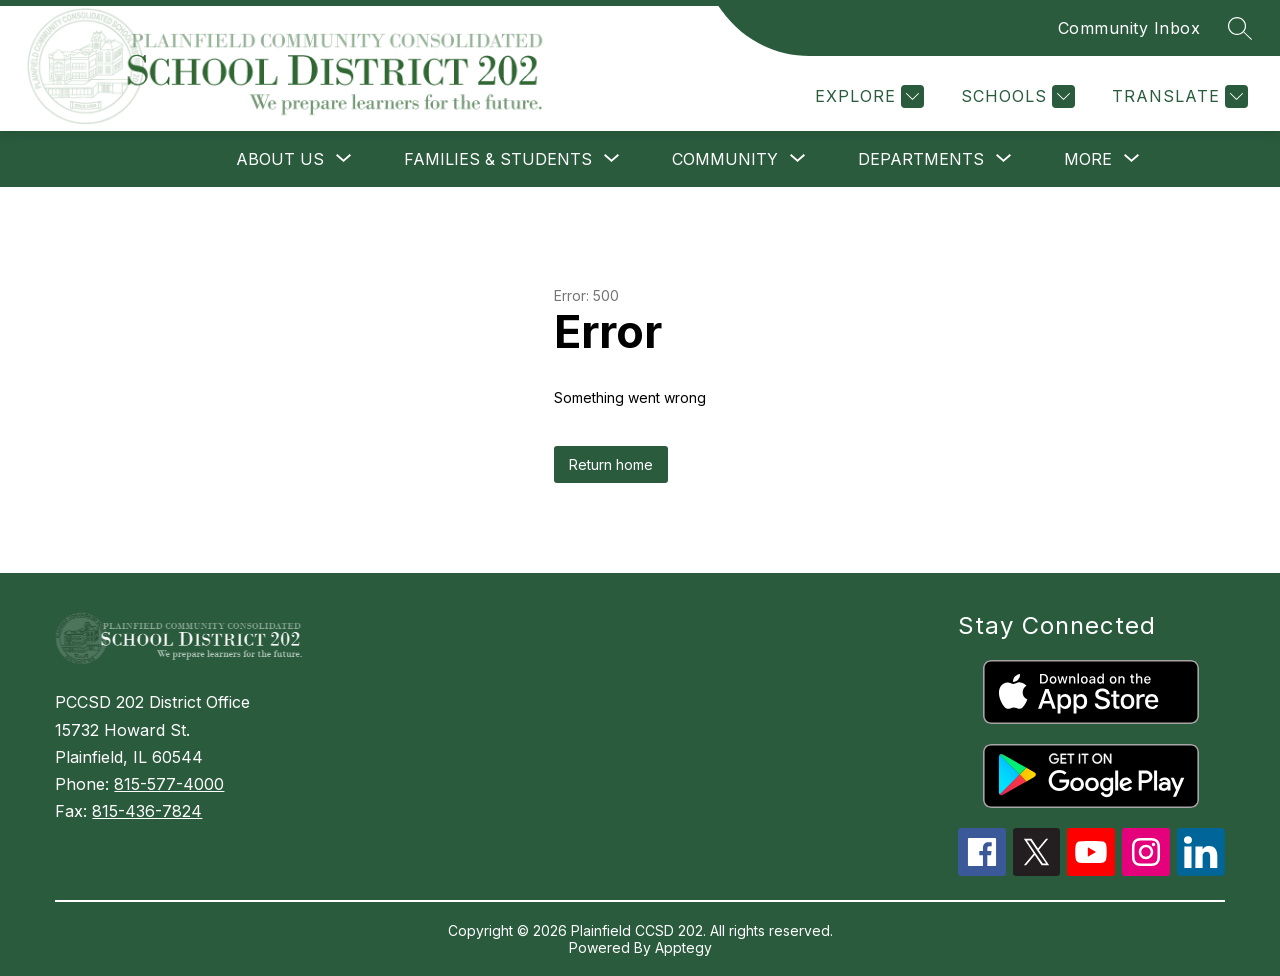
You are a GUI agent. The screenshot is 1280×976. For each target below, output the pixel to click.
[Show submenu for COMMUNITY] (725, 159)
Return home (611, 464)
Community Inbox (1129, 28)
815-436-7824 (147, 811)
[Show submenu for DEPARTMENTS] (921, 159)
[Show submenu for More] (1088, 159)
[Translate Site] (1177, 96)
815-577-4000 (169, 784)
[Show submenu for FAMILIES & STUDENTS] (498, 159)
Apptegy (683, 947)
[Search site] (1240, 28)
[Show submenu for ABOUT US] (280, 159)
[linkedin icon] (1201, 870)
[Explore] (867, 96)
